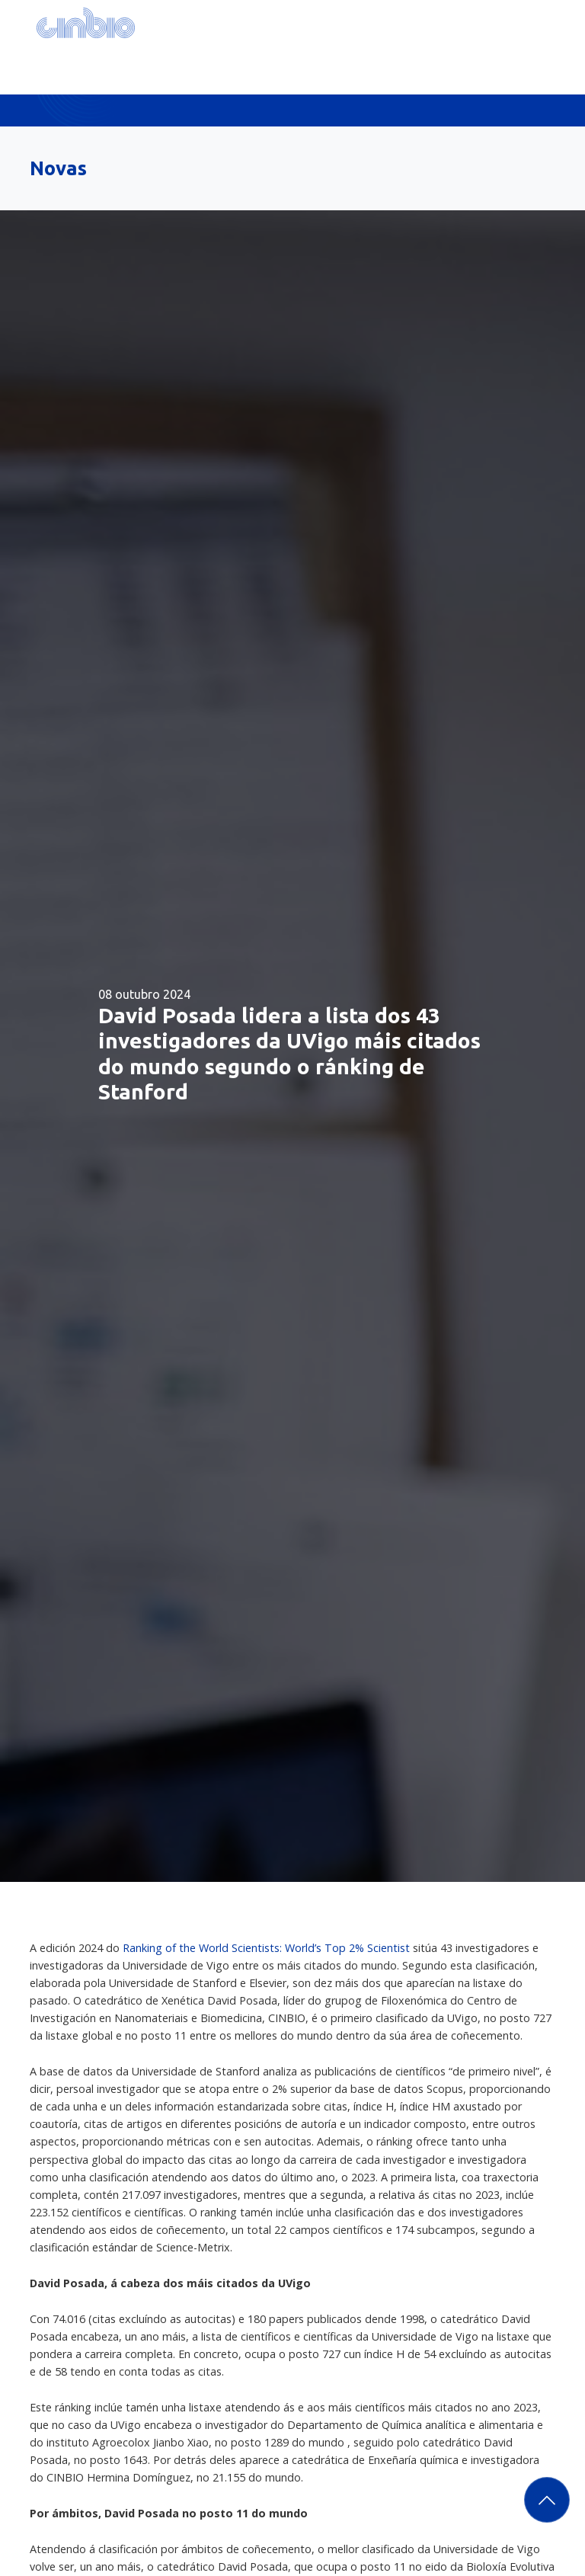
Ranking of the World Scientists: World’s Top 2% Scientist (268, 1948)
